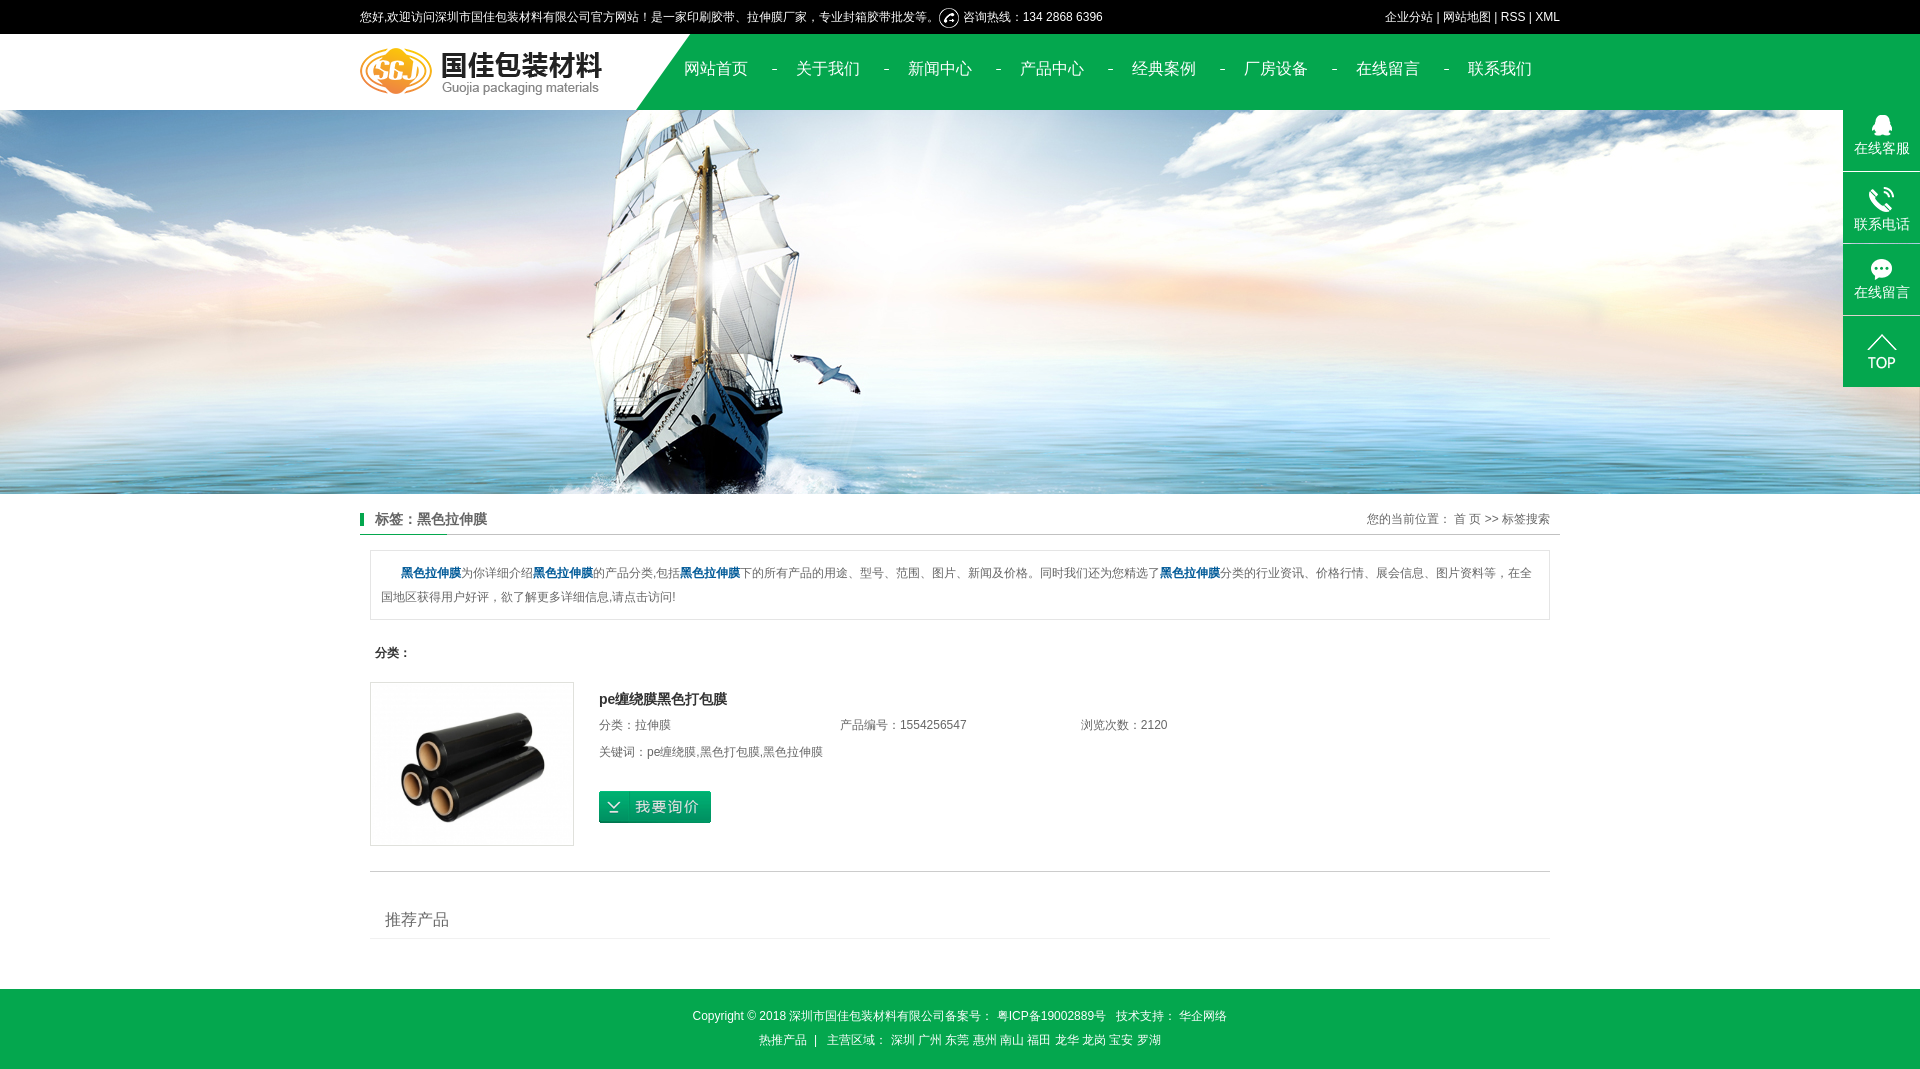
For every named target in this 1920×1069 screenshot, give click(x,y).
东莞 (957, 1040)
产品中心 (1052, 68)
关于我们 (828, 68)
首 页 (1467, 519)
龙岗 (1094, 1040)
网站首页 (716, 68)
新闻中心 (940, 68)
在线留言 (1388, 68)
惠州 (985, 1040)
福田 (1039, 1040)
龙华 (1067, 1040)
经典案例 (1164, 68)
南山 (1012, 1040)
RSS (1513, 17)
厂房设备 (1276, 68)
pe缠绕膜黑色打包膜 (663, 699)
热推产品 (783, 1040)
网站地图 (1467, 17)
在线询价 (655, 807)
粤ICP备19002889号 (1051, 1016)
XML (1547, 17)
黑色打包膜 (730, 752)
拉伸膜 (653, 725)
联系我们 (1500, 68)
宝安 (1121, 1040)
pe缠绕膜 (671, 752)
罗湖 (1149, 1040)
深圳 (903, 1040)
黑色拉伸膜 (793, 752)
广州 (930, 1040)
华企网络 (1203, 1016)
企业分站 (1409, 17)
